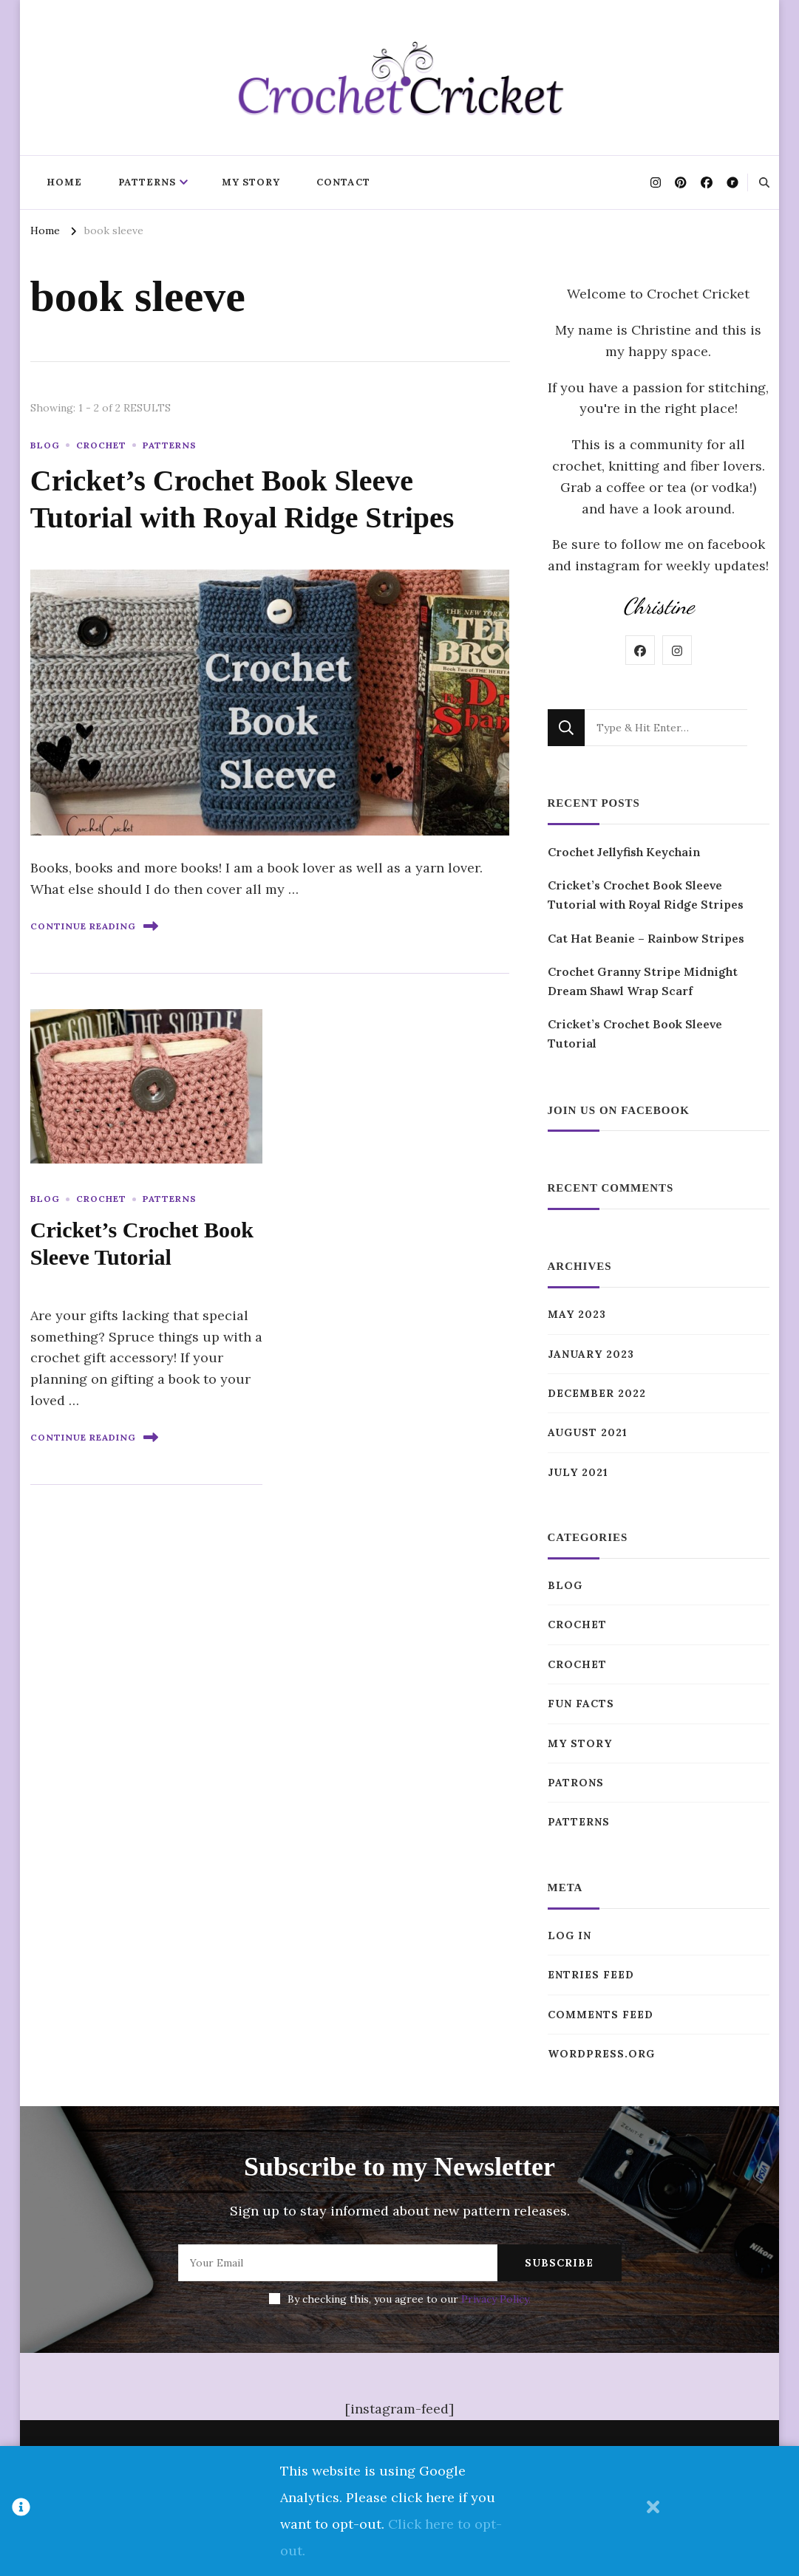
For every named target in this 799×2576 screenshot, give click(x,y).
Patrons (576, 1782)
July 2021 (578, 1472)
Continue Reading (94, 926)
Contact (343, 182)
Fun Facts (581, 1703)
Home (64, 182)
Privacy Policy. (496, 2299)
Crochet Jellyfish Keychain (624, 851)
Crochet (101, 445)
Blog (45, 445)
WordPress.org (601, 2053)
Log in (569, 1935)
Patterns (147, 182)
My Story (251, 182)
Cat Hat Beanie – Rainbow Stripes (646, 938)
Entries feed (591, 1974)
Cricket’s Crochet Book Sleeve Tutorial (635, 1033)
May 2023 (577, 1314)
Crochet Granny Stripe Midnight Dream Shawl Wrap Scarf (643, 981)
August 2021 (588, 1432)
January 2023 (591, 1354)
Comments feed (600, 2014)
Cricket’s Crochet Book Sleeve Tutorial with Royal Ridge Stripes (646, 895)
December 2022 (597, 1393)
